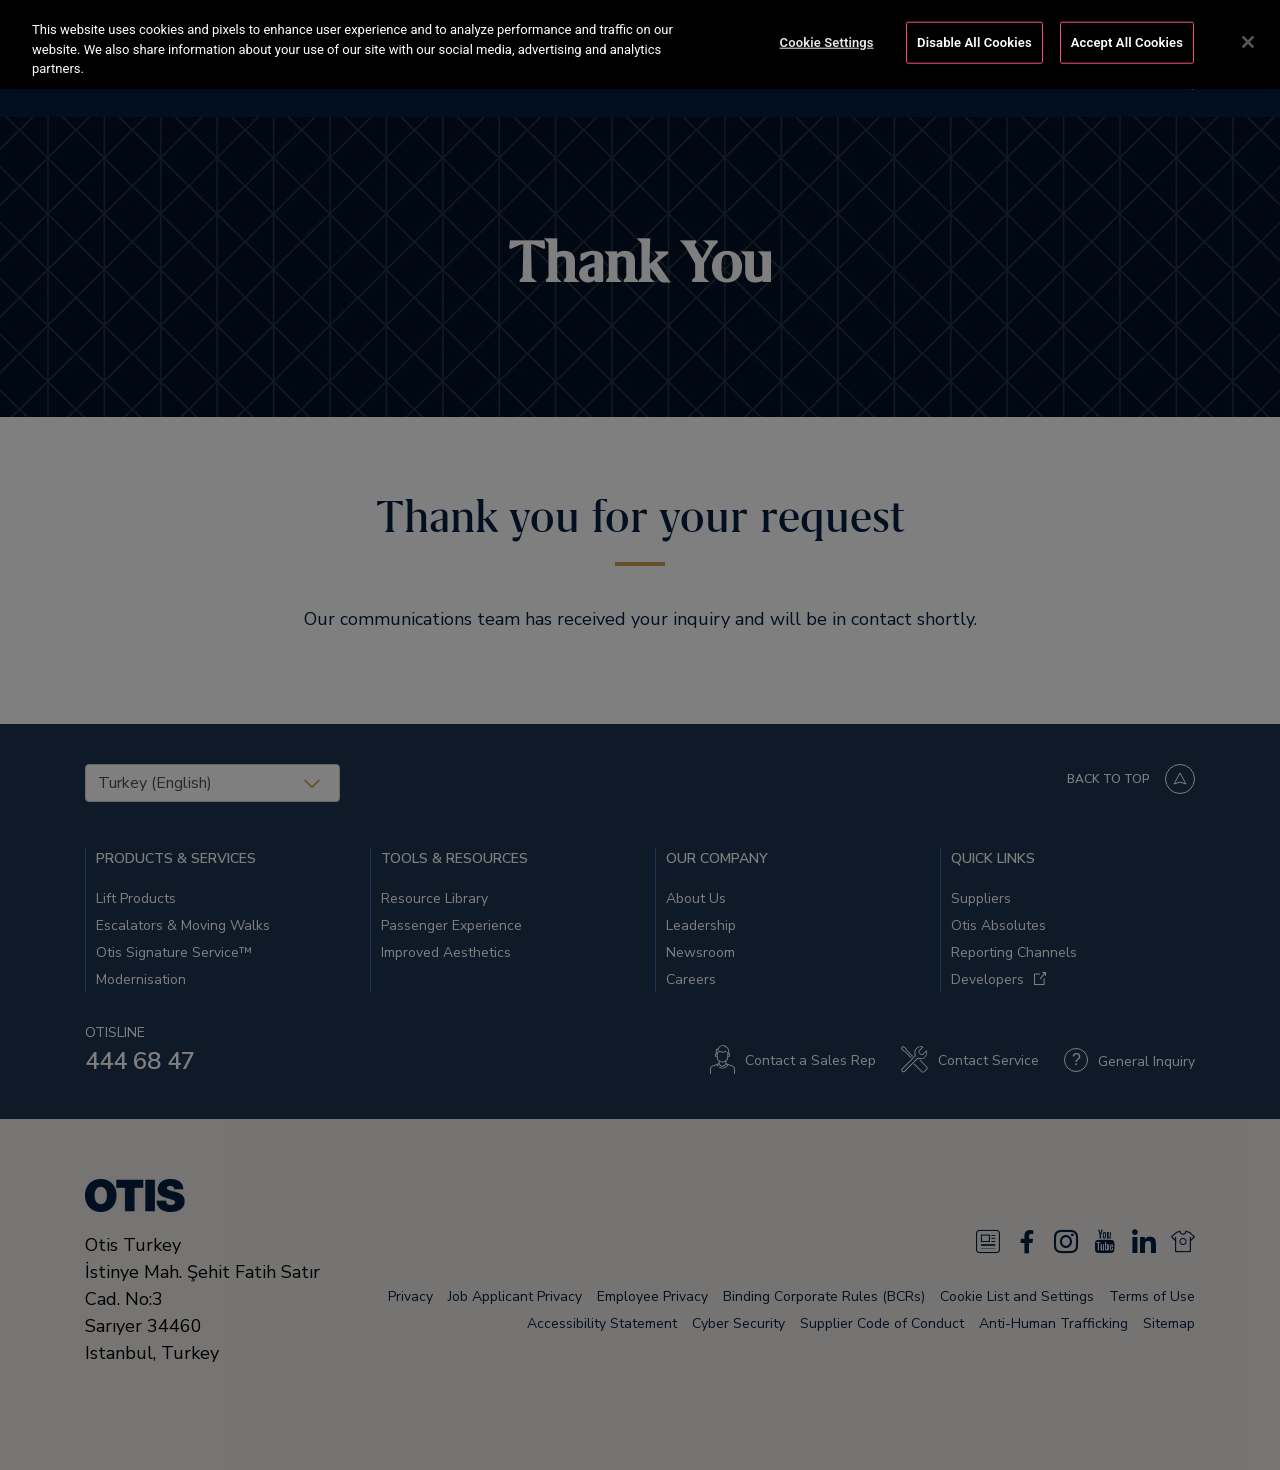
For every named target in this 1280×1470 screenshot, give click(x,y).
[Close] (1248, 42)
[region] (640, 44)
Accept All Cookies (1127, 42)
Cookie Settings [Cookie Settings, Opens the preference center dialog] (827, 42)
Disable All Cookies (974, 42)
